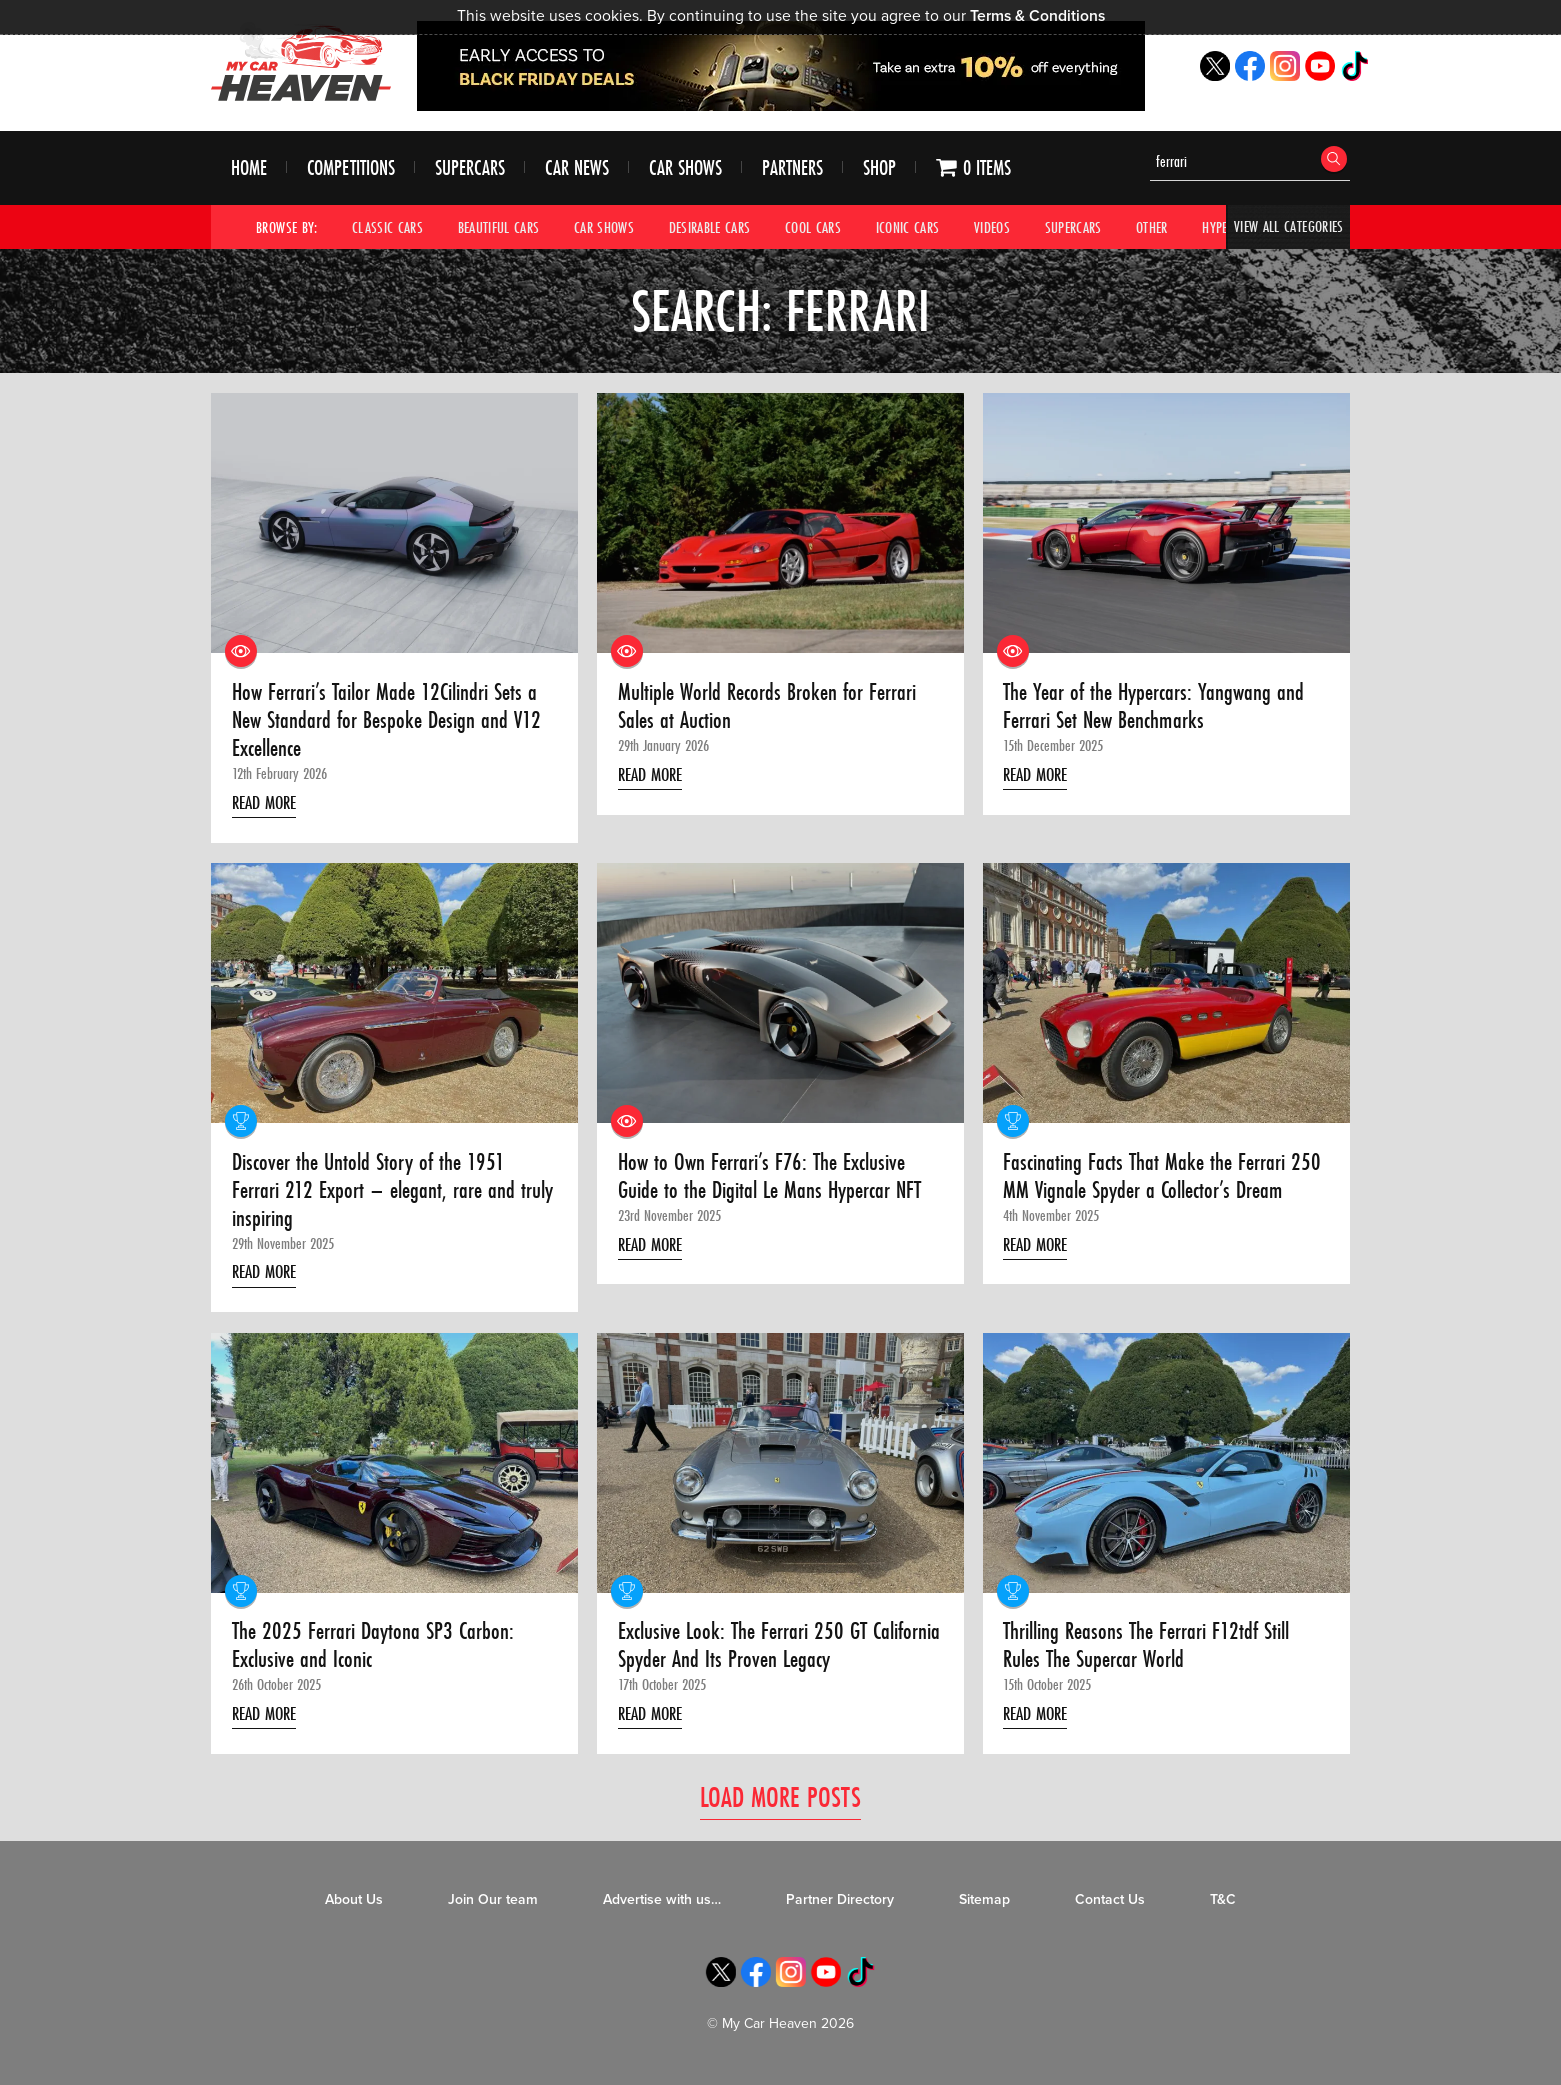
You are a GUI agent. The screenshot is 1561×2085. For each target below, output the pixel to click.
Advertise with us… (662, 1907)
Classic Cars (387, 227)
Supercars (470, 168)
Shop (879, 168)
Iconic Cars (908, 227)
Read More (268, 804)
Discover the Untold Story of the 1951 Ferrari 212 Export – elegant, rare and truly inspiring (394, 1193)
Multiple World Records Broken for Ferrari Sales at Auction (771, 707)
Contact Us (1110, 1907)
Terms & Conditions (1037, 16)
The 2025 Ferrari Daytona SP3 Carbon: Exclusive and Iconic (375, 1651)
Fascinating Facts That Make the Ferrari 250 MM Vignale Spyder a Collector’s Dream (1166, 1179)
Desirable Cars (710, 227)
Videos (992, 227)
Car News (577, 168)
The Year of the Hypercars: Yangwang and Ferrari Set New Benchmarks (1157, 707)
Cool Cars (813, 227)
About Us (354, 1907)
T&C (1223, 1907)
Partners (792, 168)
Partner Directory (840, 1907)
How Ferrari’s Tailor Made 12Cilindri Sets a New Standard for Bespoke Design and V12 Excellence (390, 721)
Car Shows (685, 168)
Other (1153, 227)
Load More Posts (780, 1804)
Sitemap (984, 1907)
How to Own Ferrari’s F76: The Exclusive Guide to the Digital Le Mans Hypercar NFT (775, 1179)
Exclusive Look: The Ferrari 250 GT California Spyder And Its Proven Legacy (764, 1651)
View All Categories (1288, 227)
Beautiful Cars (499, 227)
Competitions (351, 168)
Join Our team (493, 1907)
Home (249, 168)
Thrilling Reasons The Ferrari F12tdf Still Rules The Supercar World (1153, 1651)
